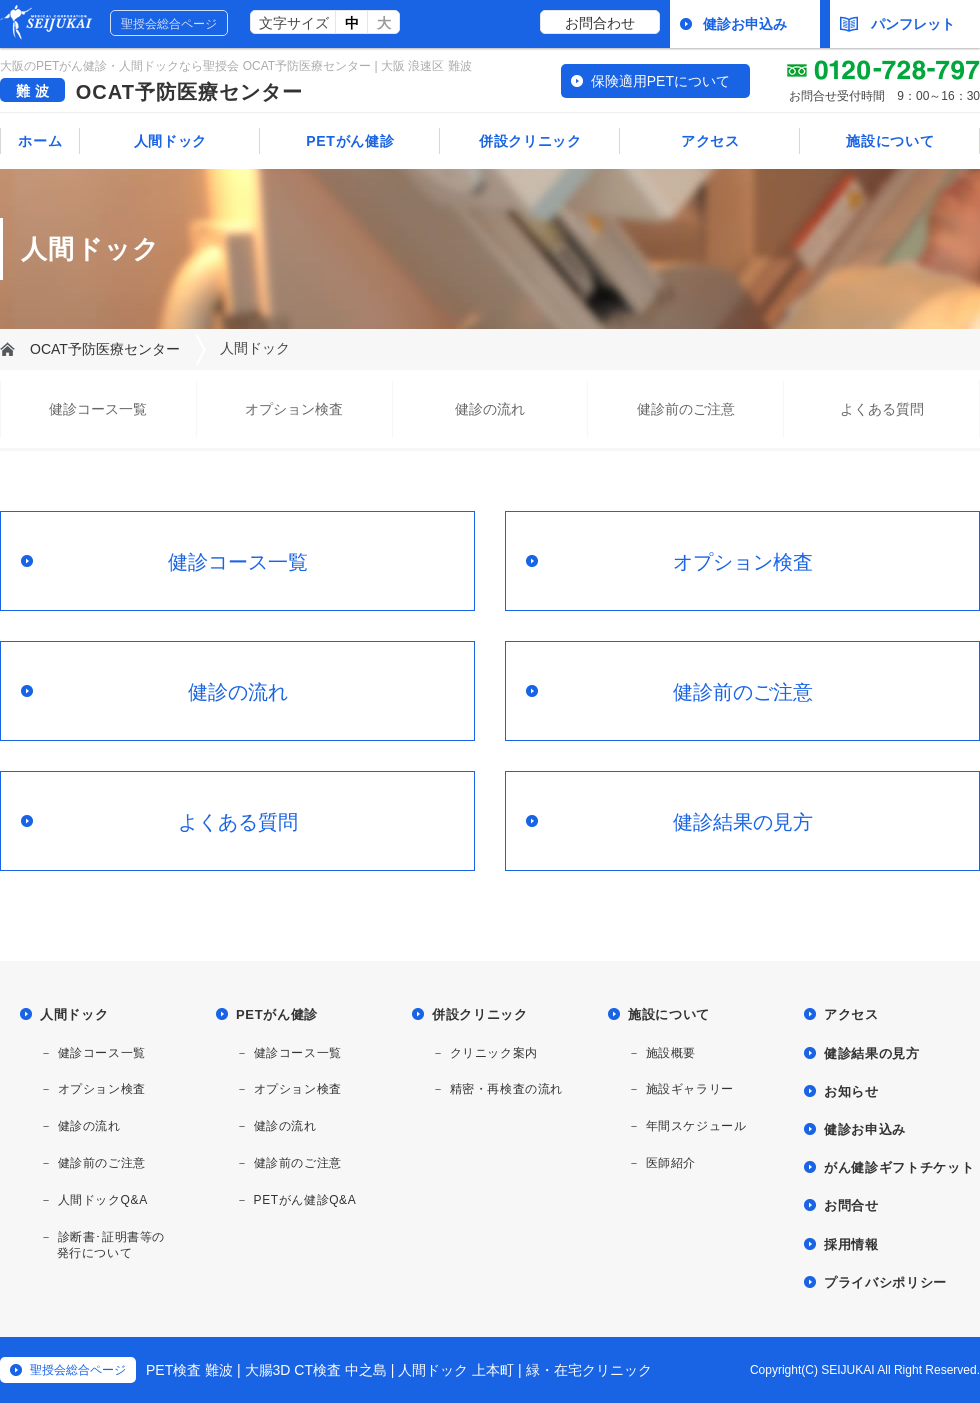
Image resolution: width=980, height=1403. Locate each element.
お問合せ (851, 1205)
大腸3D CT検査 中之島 (316, 1370)
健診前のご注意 (686, 409)
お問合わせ (600, 23)
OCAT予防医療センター (189, 92)
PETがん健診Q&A (305, 1200)
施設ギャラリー (690, 1089)
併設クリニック (530, 141)
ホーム (40, 141)
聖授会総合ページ (169, 24)
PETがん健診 (350, 141)
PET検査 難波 (189, 1370)
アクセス (710, 141)
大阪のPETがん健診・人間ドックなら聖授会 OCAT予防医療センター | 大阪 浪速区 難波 (236, 66)
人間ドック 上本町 (456, 1370)
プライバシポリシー (885, 1282)
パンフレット (897, 24)
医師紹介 (671, 1163)
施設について (890, 141)
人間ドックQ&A (103, 1200)
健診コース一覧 (98, 409)
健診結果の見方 (743, 822)
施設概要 (671, 1053)
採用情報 (851, 1244)
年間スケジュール (696, 1126)
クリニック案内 (494, 1053)
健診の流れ (490, 409)
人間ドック (171, 141)
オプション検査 (294, 409)
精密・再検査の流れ (506, 1089)
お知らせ (851, 1091)
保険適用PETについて (660, 81)
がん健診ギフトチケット (899, 1167)
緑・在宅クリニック (589, 1370)
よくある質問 (882, 409)
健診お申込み (745, 24)
